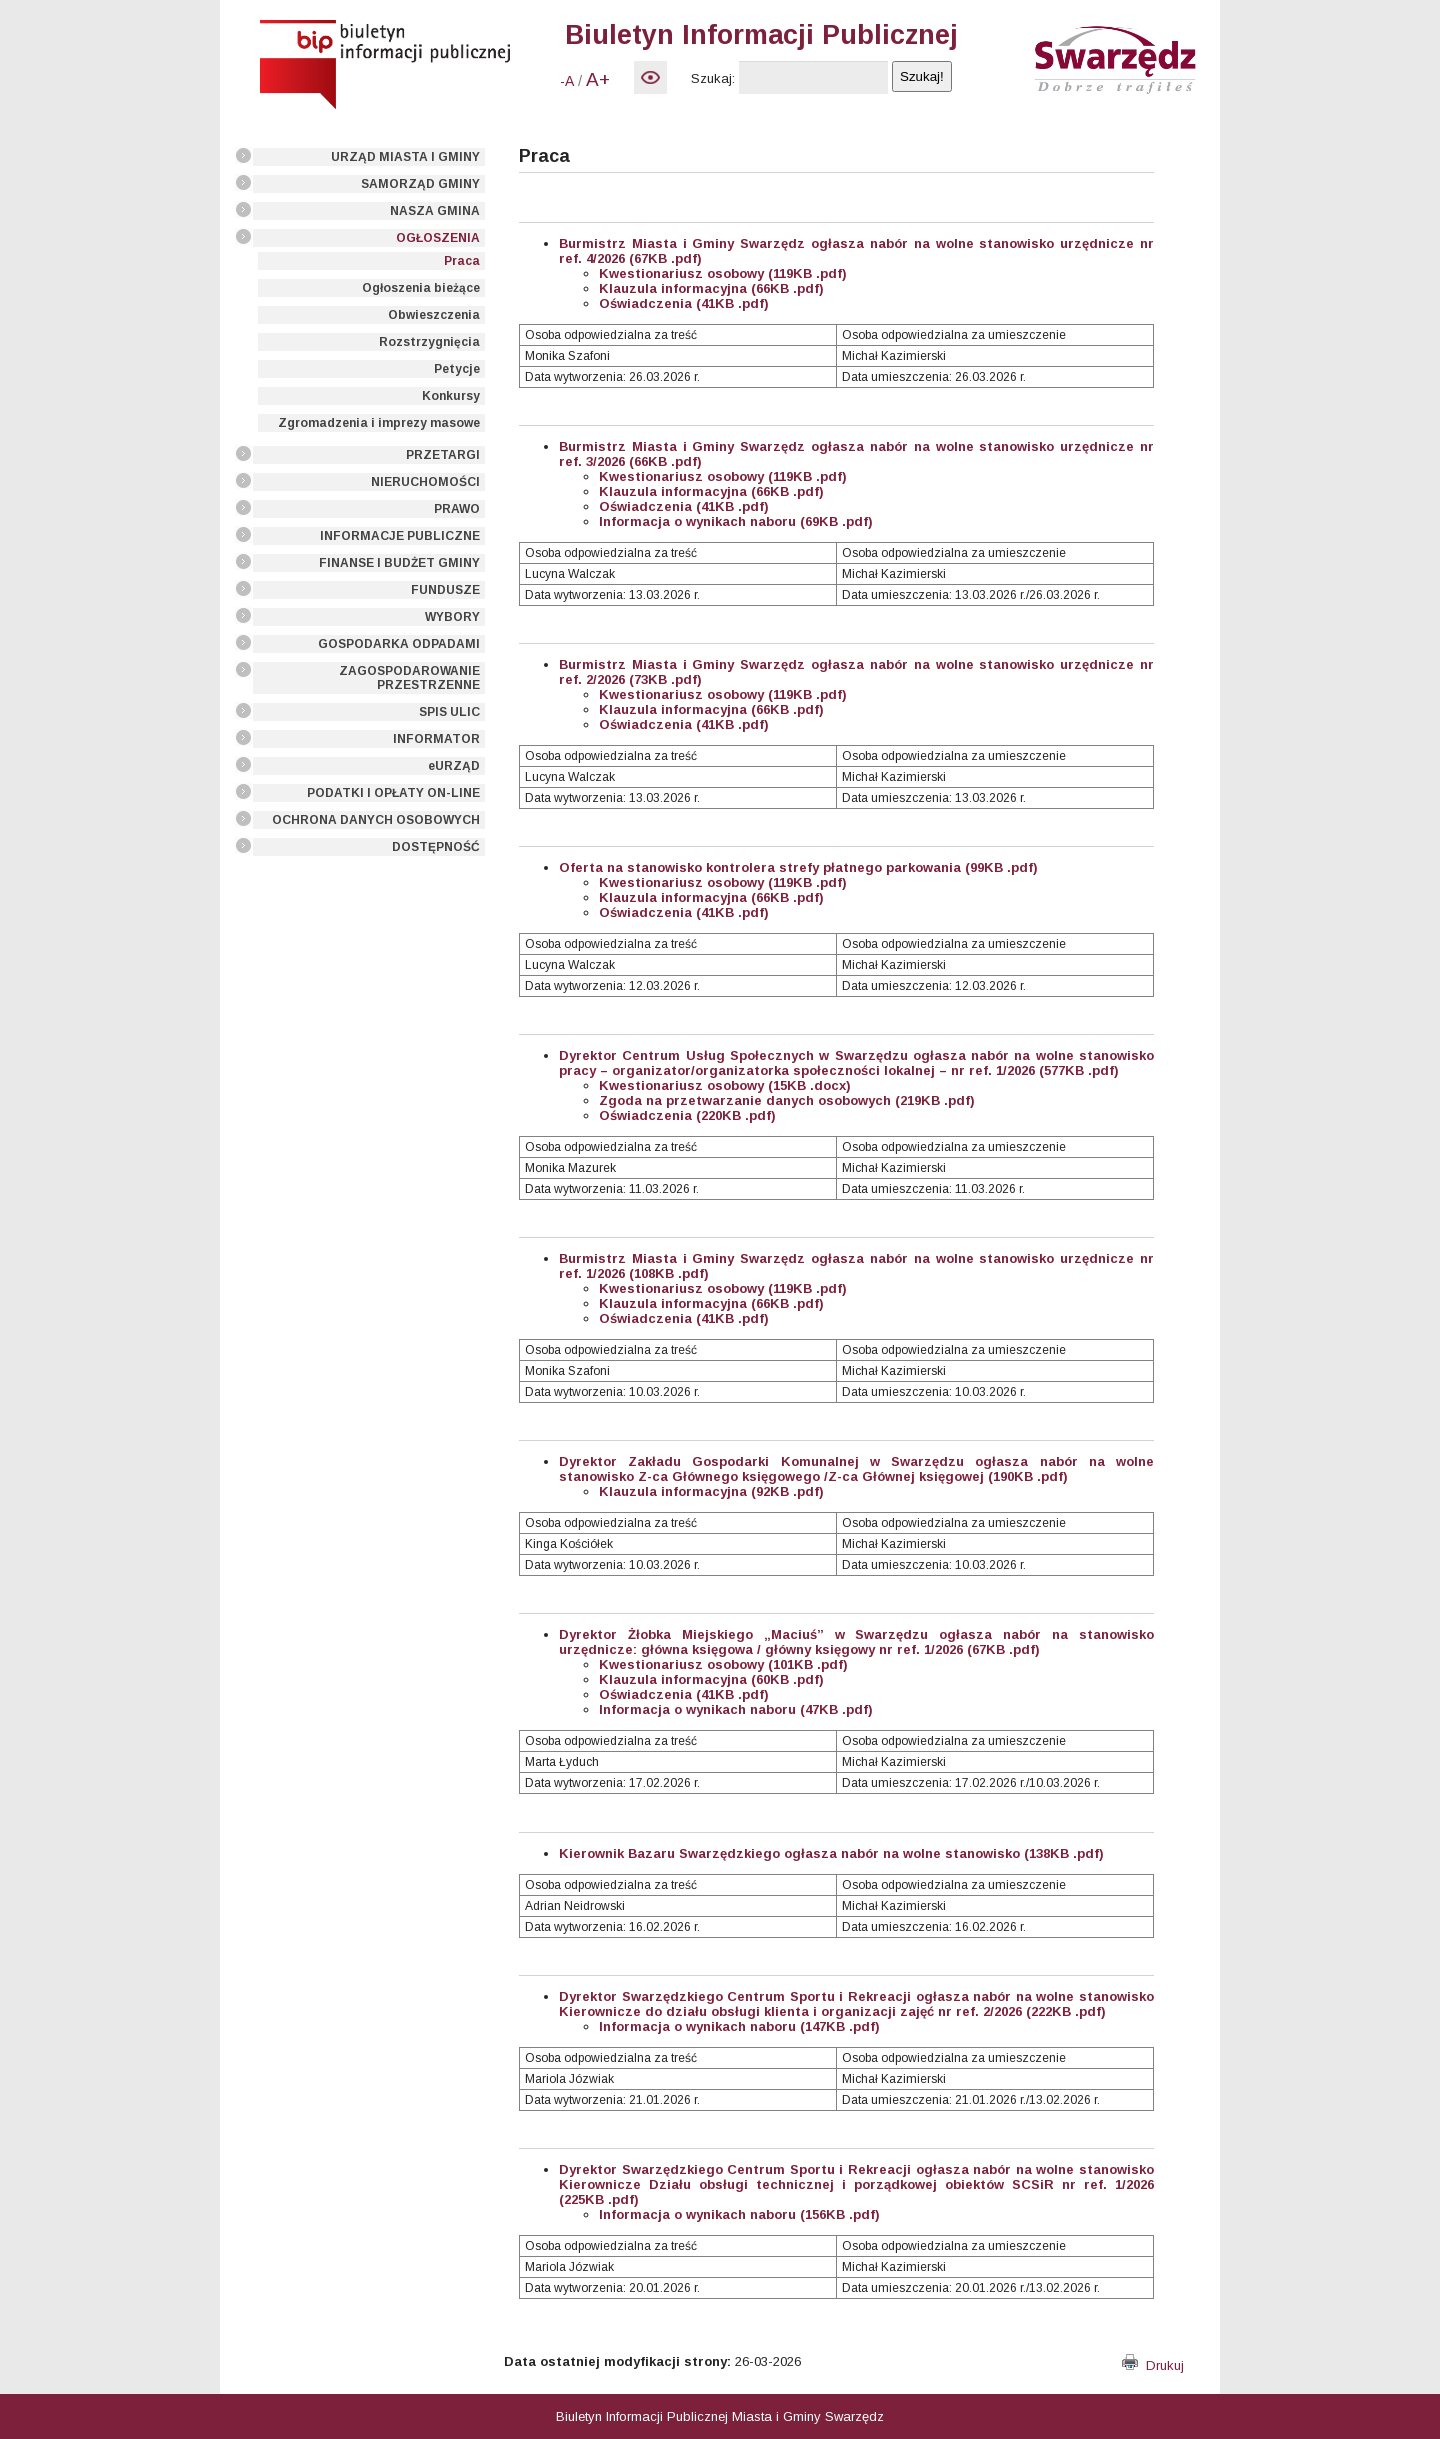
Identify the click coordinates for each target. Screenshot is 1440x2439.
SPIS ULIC (449, 712)
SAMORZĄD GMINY (420, 184)
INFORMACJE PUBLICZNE (400, 536)
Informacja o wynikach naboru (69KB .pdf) (736, 521)
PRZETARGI (443, 455)
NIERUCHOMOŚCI (425, 482)
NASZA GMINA (435, 211)
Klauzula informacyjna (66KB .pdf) (711, 288)
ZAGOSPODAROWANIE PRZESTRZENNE (409, 678)
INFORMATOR (436, 739)
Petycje (457, 369)
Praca (462, 261)
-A (567, 81)
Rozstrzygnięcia (429, 342)
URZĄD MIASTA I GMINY (405, 157)
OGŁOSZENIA (438, 238)
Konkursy (451, 396)
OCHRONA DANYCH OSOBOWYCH (376, 820)
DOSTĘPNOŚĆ (436, 847)
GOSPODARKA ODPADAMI (399, 644)
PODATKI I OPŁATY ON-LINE (393, 793)
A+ (598, 79)
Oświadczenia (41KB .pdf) (684, 303)
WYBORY (452, 617)
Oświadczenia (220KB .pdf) (687, 1115)
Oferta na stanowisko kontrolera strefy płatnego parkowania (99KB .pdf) (798, 867)
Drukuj (1153, 2365)
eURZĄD (454, 766)
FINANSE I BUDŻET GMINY (399, 563)
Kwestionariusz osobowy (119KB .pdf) (723, 273)
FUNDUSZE (445, 590)
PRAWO (457, 509)
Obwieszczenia (434, 315)
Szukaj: (713, 78)
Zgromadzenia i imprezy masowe (379, 423)
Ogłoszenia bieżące (421, 288)
